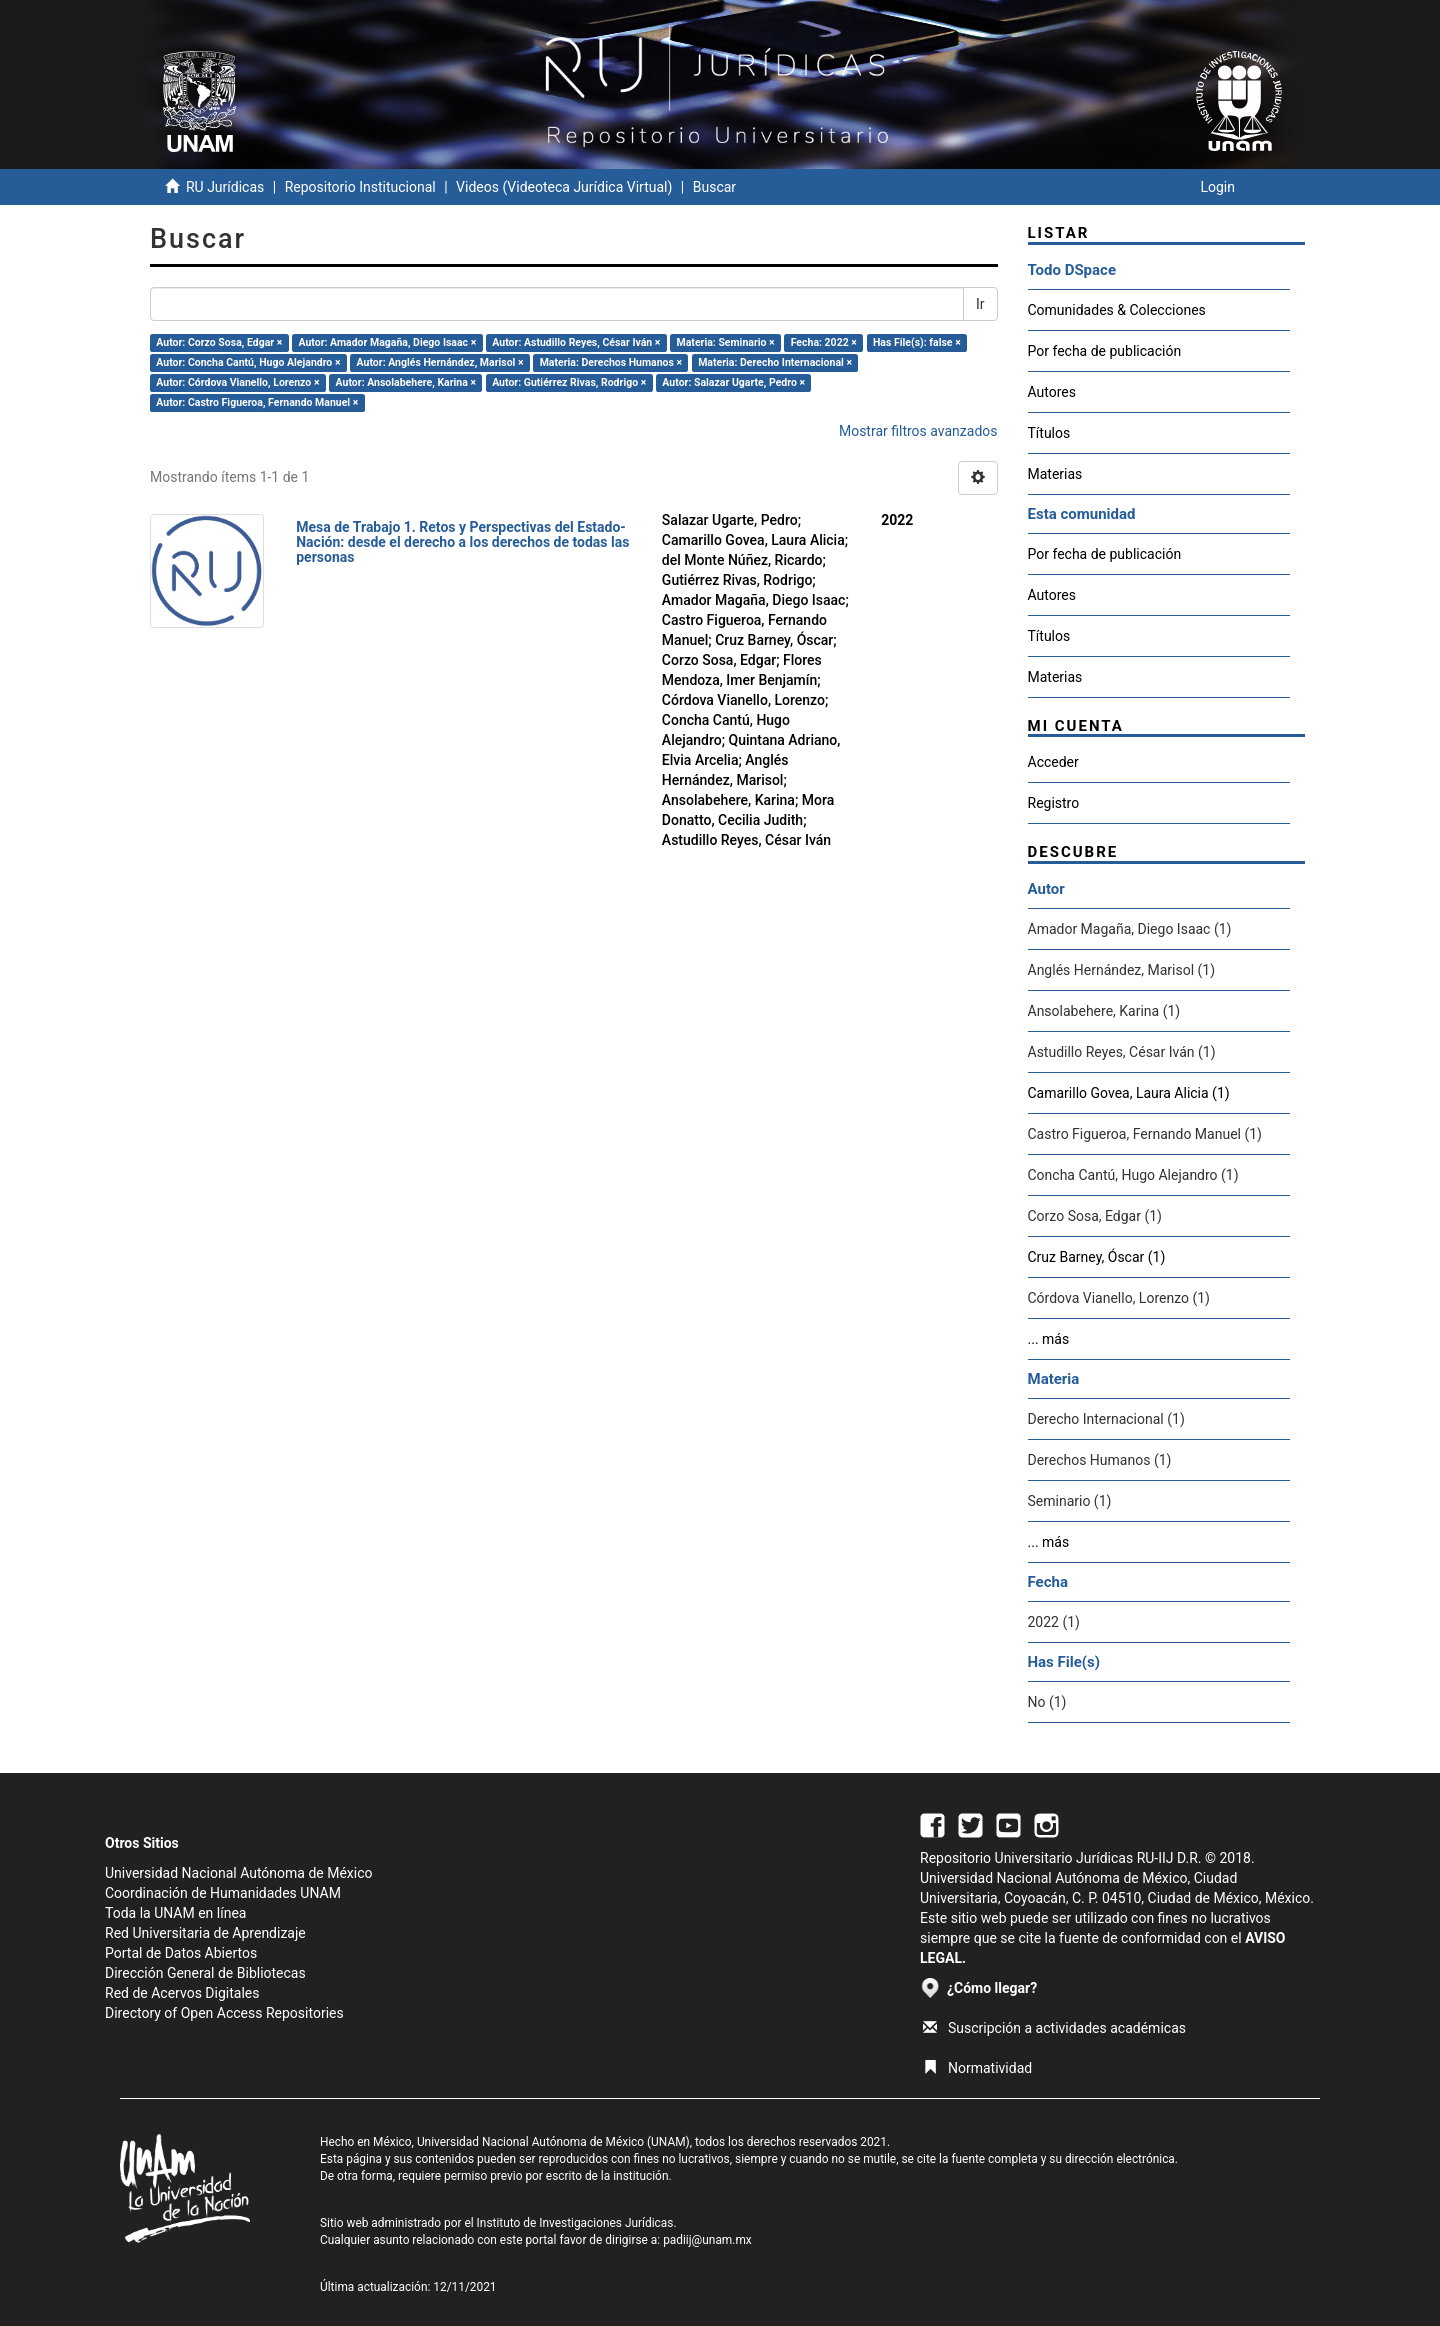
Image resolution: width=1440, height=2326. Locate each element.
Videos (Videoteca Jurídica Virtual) (564, 187)
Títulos (1049, 433)
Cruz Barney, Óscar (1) (1097, 1257)
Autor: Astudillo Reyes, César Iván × (576, 342)
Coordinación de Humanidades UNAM (223, 1893)
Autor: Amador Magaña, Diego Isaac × (387, 342)
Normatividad (977, 2068)
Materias (1055, 474)
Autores (1052, 392)
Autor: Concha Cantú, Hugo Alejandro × (248, 362)
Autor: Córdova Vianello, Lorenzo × (237, 382)
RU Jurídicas (225, 187)
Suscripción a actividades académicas (1054, 2028)
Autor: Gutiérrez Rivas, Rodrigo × (569, 382)
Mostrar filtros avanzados (918, 431)
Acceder (1053, 762)
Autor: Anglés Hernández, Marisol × (440, 362)
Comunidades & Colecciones (1117, 310)
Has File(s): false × (917, 342)
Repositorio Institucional (360, 187)
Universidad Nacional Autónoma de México (239, 1873)
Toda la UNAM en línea (175, 1913)
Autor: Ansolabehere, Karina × (406, 382)
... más (1049, 1339)
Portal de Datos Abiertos (181, 1953)
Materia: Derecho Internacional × (775, 362)
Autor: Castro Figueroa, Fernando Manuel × (257, 402)
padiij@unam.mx (707, 2240)
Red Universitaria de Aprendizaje (205, 1933)
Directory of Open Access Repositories (224, 2013)
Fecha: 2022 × (824, 342)
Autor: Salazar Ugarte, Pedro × (733, 382)
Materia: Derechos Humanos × (611, 362)
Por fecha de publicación (1105, 351)
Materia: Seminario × (726, 342)
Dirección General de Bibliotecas (205, 1973)
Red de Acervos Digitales (182, 1993)
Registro (1054, 803)
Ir (980, 304)
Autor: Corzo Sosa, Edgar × (219, 342)
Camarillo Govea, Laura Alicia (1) (1129, 1093)
